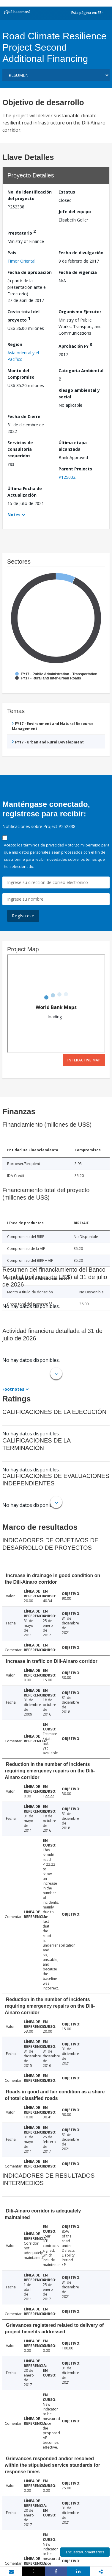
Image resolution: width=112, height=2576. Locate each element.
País (11, 252)
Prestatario (21, 232)
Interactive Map (84, 1060)
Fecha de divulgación (81, 252)
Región (14, 344)
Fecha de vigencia (78, 272)
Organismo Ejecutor (80, 311)
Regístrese (23, 916)
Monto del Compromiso (20, 374)
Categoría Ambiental (81, 370)
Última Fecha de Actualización (24, 492)
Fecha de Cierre (23, 416)
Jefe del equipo (75, 211)
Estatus (67, 192)
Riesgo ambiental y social (79, 393)
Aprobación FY (75, 345)
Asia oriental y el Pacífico (23, 356)
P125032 (67, 477)
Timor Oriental (21, 261)
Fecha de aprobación (29, 272)
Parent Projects (75, 469)
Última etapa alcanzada (73, 446)
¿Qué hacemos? (17, 11)
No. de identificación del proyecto (29, 195)
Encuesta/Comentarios (85, 2552)
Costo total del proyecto (23, 316)
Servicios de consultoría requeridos (20, 449)
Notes (13, 514)
